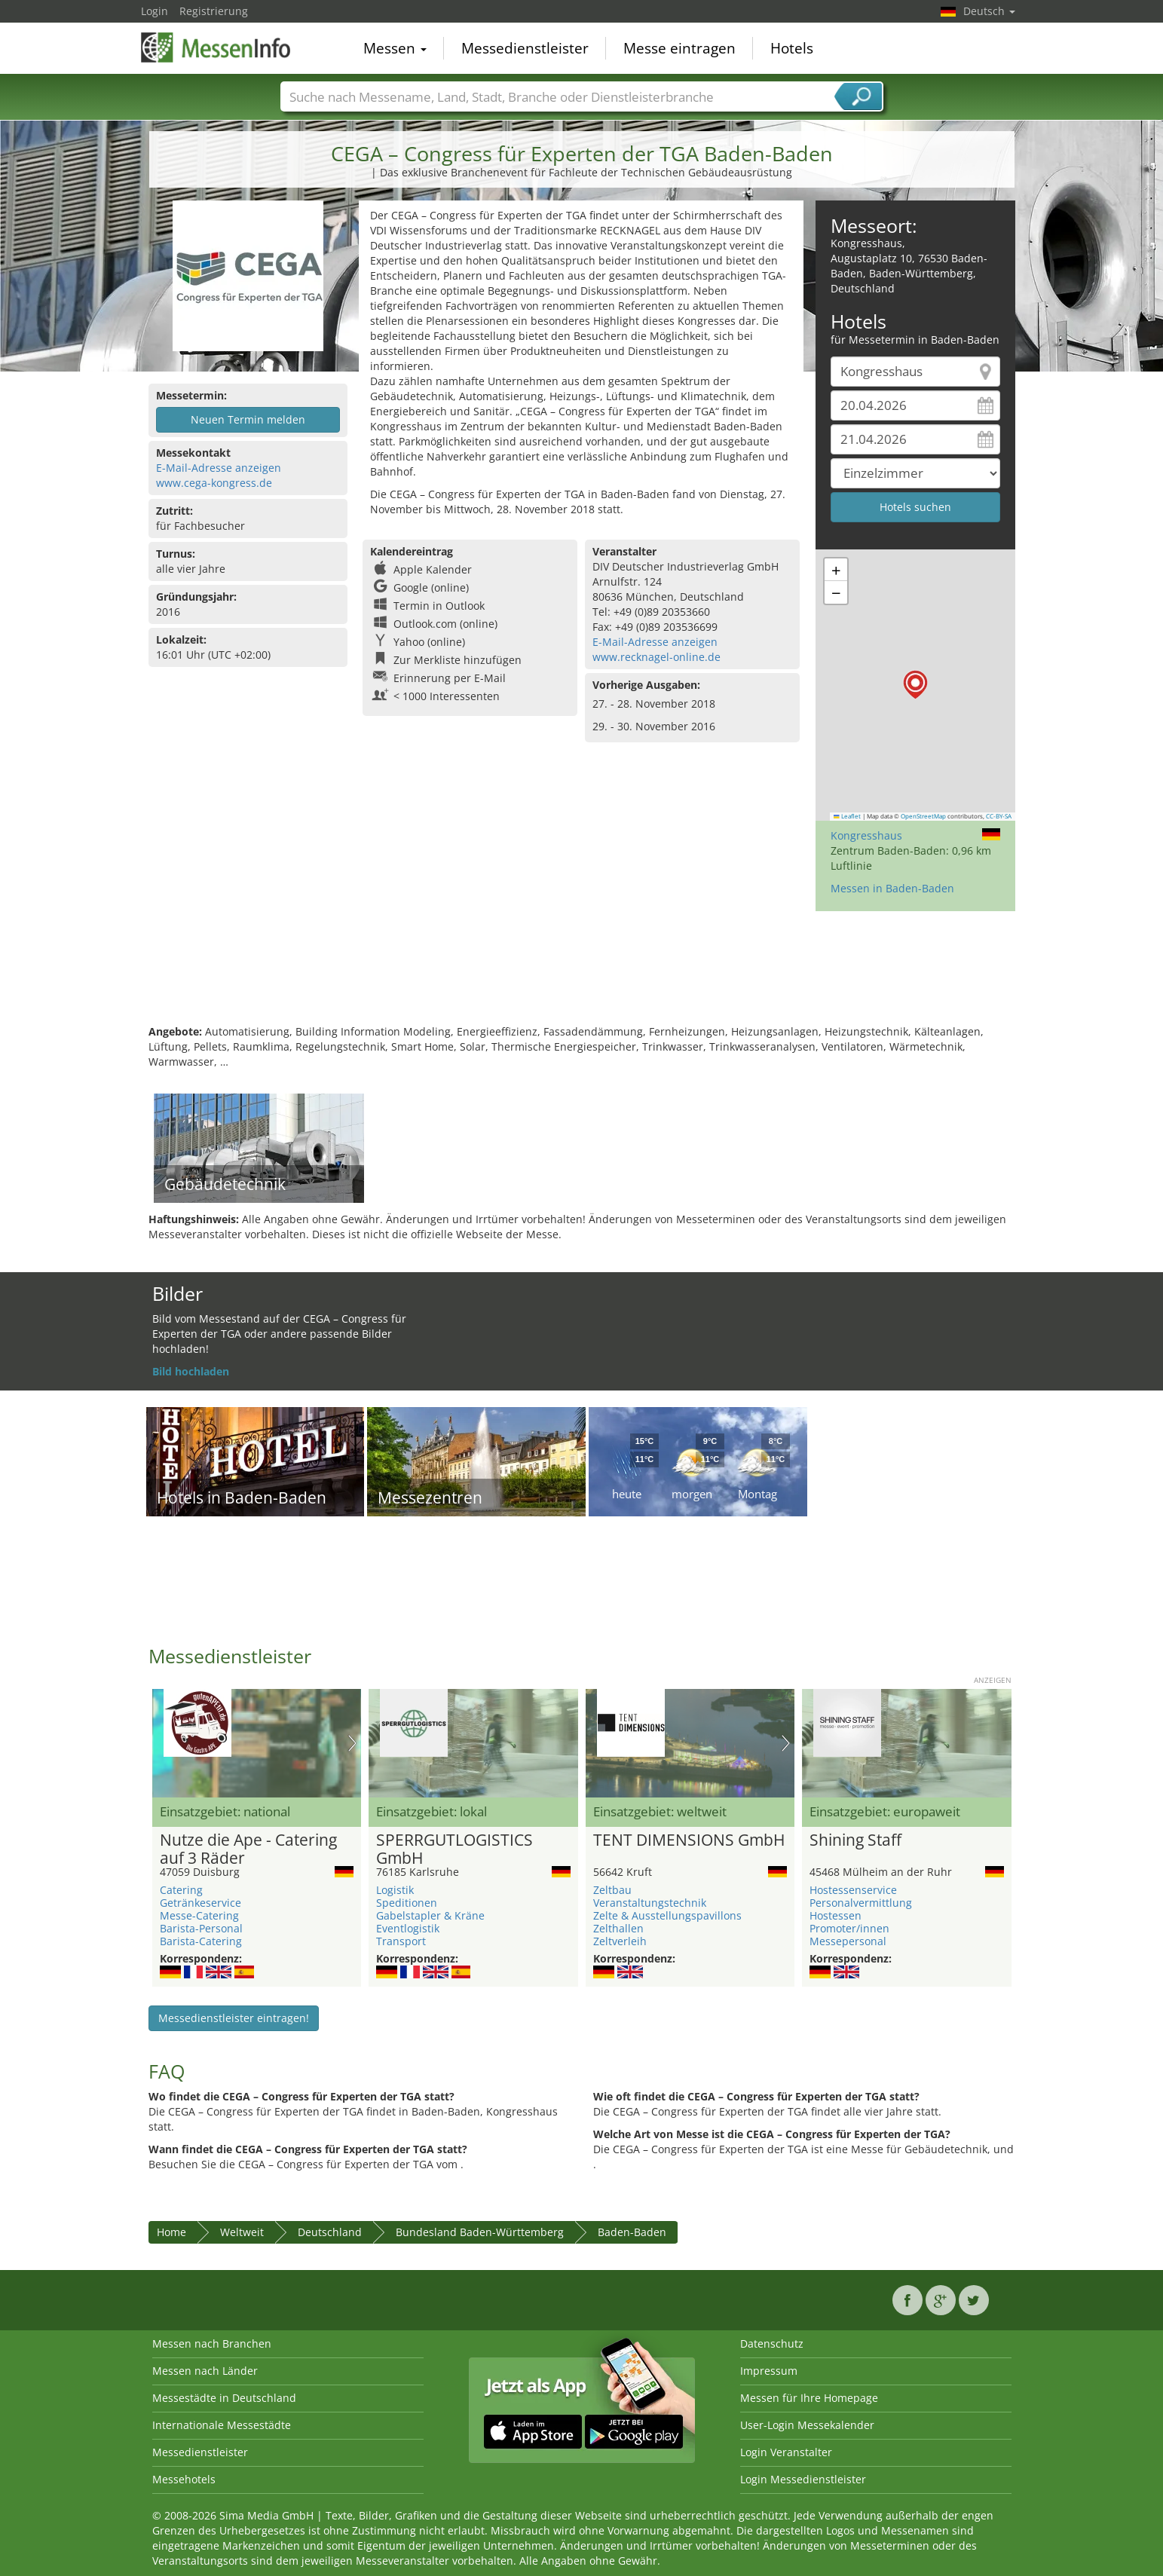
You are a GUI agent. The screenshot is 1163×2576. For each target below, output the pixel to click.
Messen (395, 48)
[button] (915, 684)
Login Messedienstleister (803, 2479)
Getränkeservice (200, 1902)
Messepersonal (848, 1941)
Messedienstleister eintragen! (233, 2018)
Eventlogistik (407, 1928)
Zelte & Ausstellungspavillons (667, 1915)
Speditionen (406, 1902)
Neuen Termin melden (248, 419)
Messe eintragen (679, 48)
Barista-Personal (201, 1928)
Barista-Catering (201, 1941)
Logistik (395, 1890)
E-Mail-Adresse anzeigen (218, 467)
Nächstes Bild (352, 1743)
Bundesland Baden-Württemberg (480, 2232)
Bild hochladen (190, 1371)
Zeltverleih (620, 1941)
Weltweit (242, 2232)
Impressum (768, 2370)
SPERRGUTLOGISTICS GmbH (454, 1849)
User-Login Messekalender (807, 2425)
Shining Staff (855, 1840)
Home (171, 2232)
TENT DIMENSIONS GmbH (689, 1840)
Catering (181, 1890)
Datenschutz (771, 2343)
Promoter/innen (849, 1928)
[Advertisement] (581, 975)
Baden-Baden (632, 2232)
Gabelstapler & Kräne (430, 1915)
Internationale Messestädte (221, 2425)
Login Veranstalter (786, 2452)
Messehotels (184, 2479)
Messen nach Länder (205, 2370)
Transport (401, 1941)
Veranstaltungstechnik (649, 1902)
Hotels (791, 48)
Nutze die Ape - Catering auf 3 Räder (248, 1849)
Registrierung (213, 11)
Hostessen (836, 1915)
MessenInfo (216, 47)
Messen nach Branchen (211, 2343)
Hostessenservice (853, 1890)
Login (154, 11)
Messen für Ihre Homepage (809, 2398)
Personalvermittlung (861, 1902)
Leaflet (847, 816)
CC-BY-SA (999, 816)
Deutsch (989, 11)
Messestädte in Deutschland (224, 2398)
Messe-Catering (199, 1915)
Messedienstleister (525, 48)
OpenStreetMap (923, 816)
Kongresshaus (866, 835)
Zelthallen (618, 1928)
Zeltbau (612, 1890)
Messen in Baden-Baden (892, 888)
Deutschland (330, 2232)
